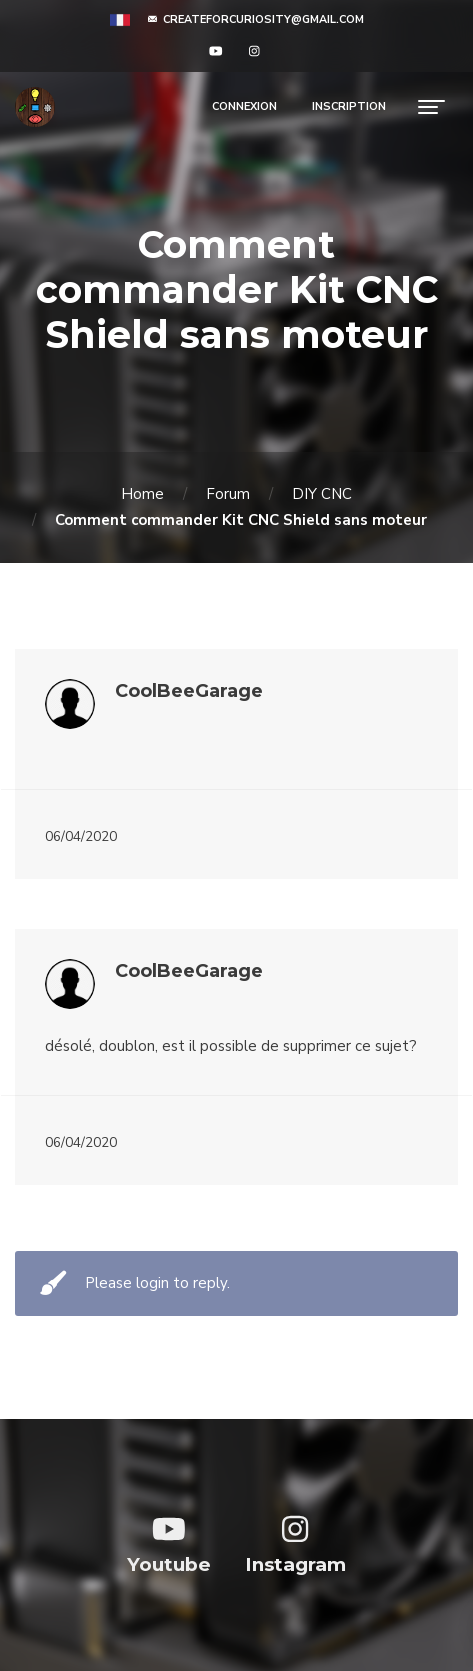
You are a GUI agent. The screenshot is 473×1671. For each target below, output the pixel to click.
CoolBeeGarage (189, 691)
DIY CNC (322, 494)
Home (142, 494)
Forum (228, 494)
